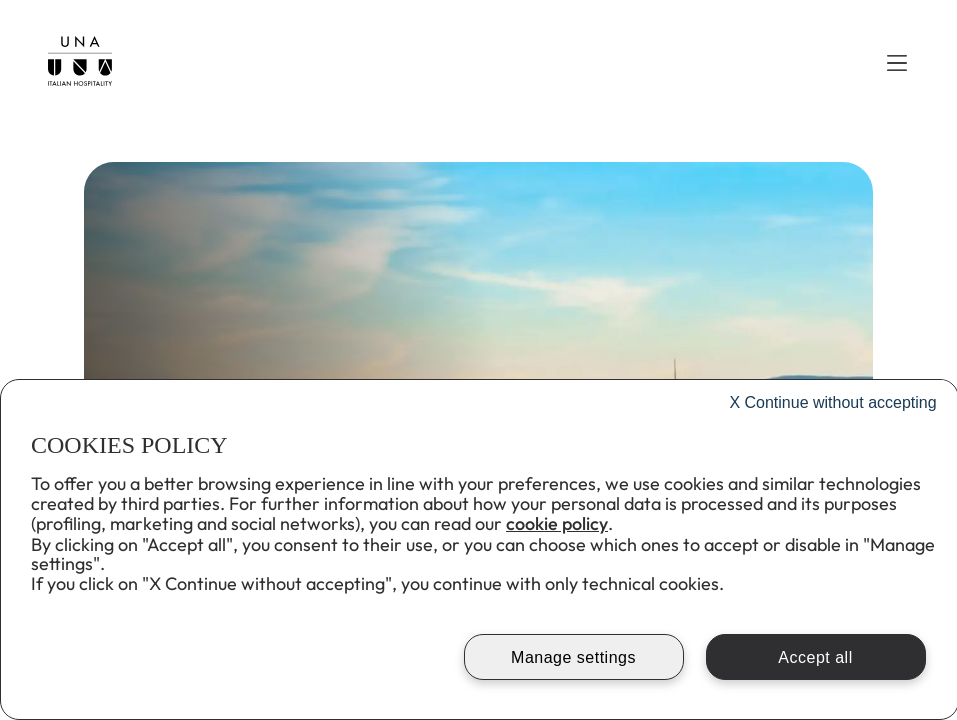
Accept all (815, 657)
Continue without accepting (832, 402)
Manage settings (573, 657)
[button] (897, 63)
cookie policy (557, 523)
